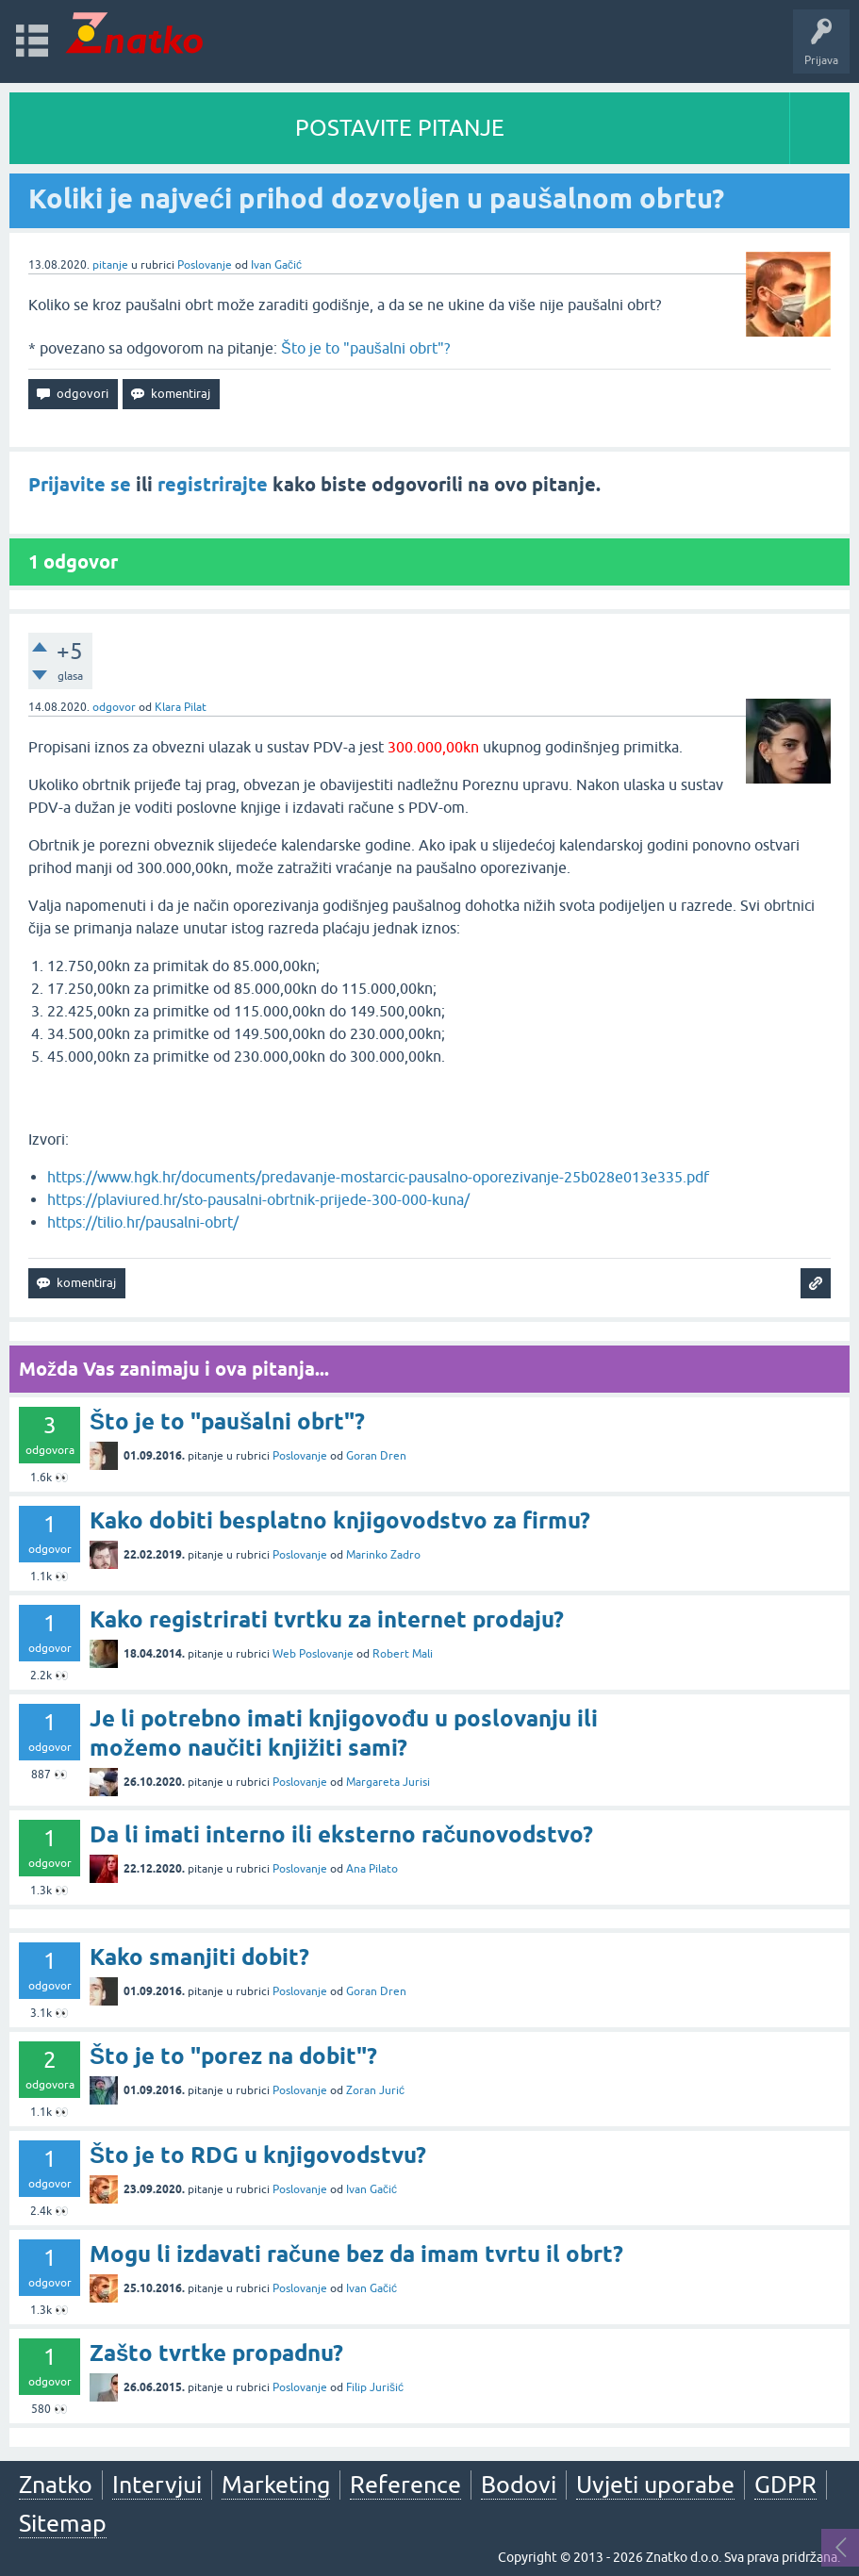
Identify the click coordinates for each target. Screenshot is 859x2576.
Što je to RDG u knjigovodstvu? (258, 2155)
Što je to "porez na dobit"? (233, 2056)
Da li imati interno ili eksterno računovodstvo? (341, 1834)
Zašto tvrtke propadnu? (216, 2353)
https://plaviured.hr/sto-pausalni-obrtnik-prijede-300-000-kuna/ (258, 1199)
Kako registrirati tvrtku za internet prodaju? (327, 1619)
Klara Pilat (180, 707)
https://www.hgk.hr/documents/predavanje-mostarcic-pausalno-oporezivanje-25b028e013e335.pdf (378, 1176)
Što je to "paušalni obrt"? (365, 347)
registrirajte (212, 484)
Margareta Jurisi (388, 1782)
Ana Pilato (372, 1868)
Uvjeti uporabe (655, 2484)
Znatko (55, 2484)
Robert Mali (402, 1653)
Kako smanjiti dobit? (199, 1957)
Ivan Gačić (276, 265)
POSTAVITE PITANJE (399, 127)
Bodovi (518, 2484)
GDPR (785, 2484)
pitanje (110, 265)
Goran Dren (376, 1455)
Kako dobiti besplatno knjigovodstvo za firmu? (340, 1520)
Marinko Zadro (383, 1554)
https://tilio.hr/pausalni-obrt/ (143, 1222)
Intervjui (157, 2484)
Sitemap (63, 2523)
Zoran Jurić (375, 2090)
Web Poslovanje (313, 1653)
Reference (405, 2484)
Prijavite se (79, 484)
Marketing (276, 2484)
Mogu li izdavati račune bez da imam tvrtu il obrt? (356, 2254)
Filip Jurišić (375, 2387)
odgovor (114, 707)
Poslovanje (204, 265)
